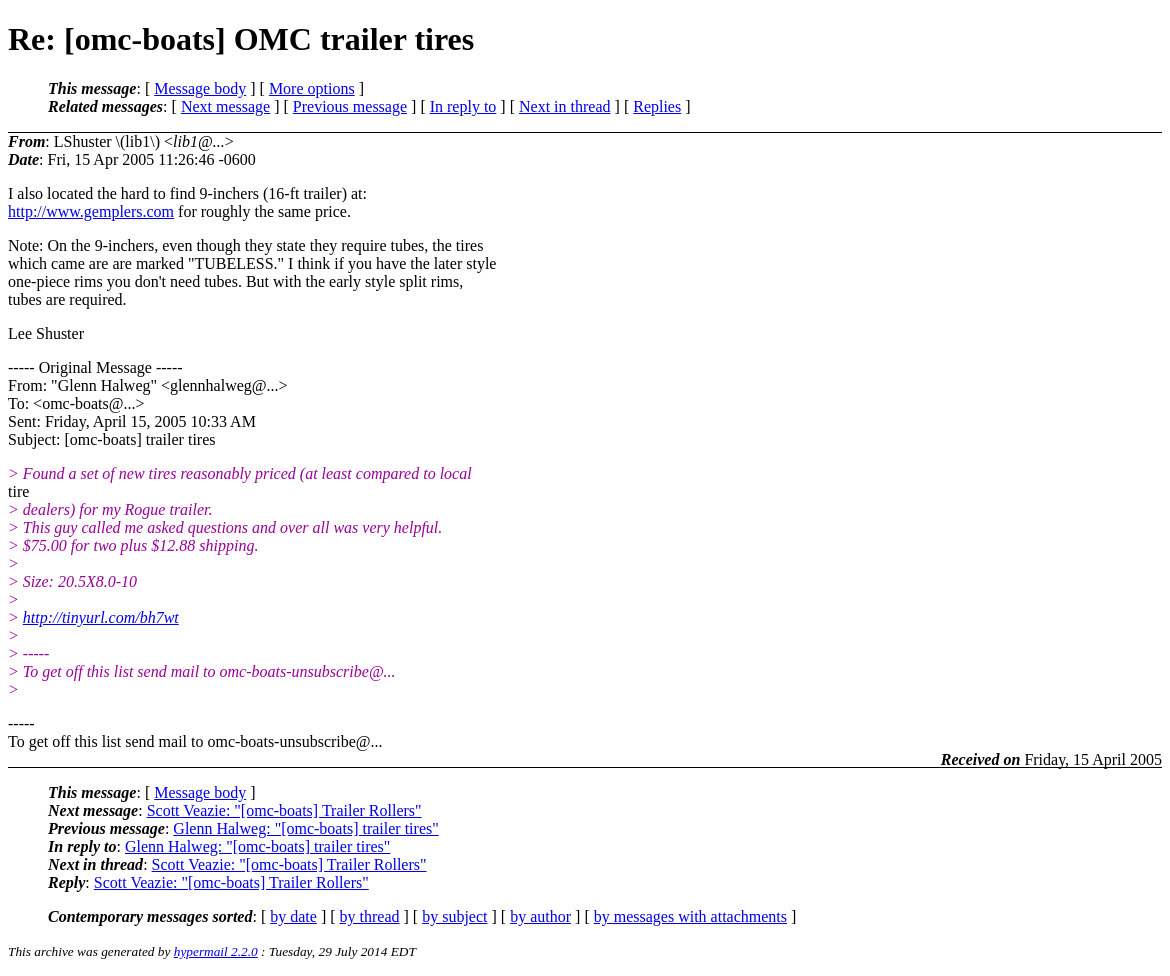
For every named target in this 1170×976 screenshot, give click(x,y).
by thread (370, 916)
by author (540, 916)
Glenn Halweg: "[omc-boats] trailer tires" (305, 828)
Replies (657, 106)
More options (312, 88)
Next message (225, 106)
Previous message (350, 106)
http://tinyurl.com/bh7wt (101, 617)
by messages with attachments (690, 916)
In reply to (463, 106)
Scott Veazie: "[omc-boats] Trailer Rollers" (284, 810)
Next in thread (565, 106)
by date (293, 916)
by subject (454, 916)
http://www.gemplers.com (91, 211)
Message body (200, 88)
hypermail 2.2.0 (216, 951)
